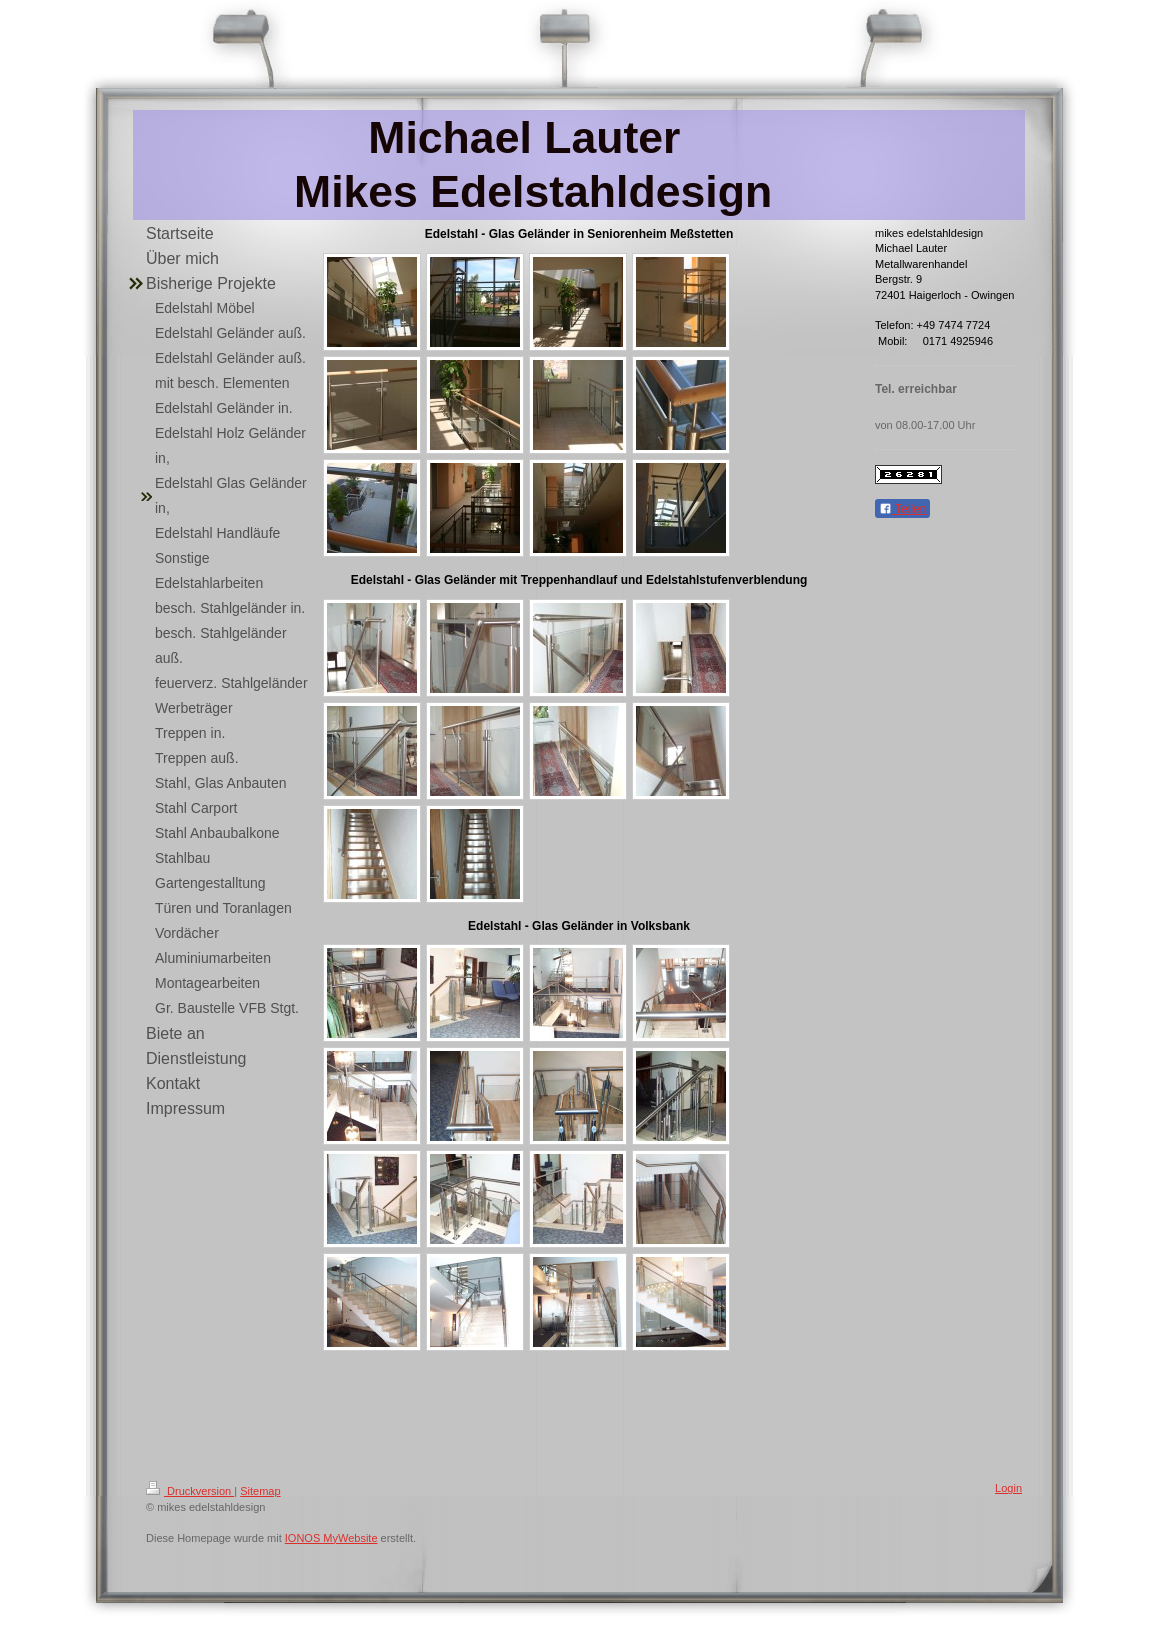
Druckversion (190, 1491)
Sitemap (260, 1491)
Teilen (902, 509)
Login (1008, 1488)
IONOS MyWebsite (331, 1538)
